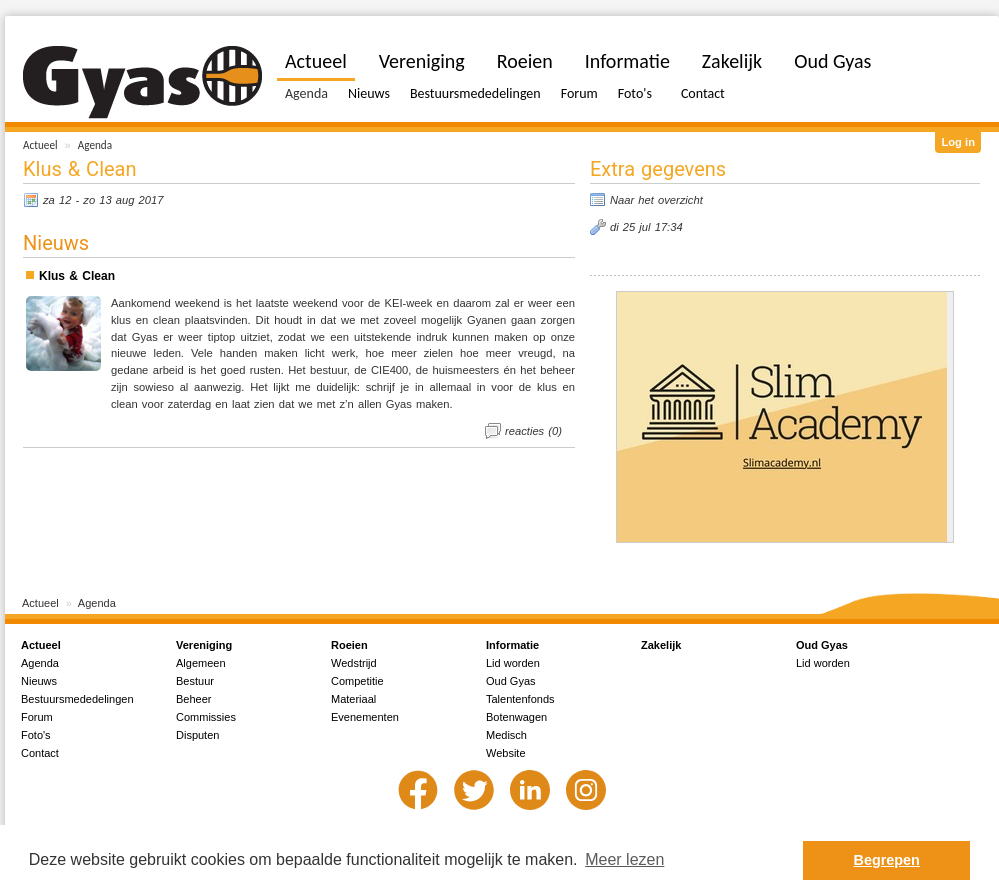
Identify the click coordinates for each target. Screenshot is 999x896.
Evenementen (365, 717)
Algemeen (201, 663)
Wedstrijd (354, 663)
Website (506, 753)
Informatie (627, 61)
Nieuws (369, 93)
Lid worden (513, 663)
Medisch (506, 735)
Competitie (357, 681)
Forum (579, 93)
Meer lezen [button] (624, 859)
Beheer (193, 699)
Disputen (197, 735)
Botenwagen (516, 717)
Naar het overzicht (656, 200)
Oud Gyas (832, 61)
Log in (958, 142)
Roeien (525, 61)
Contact (703, 93)
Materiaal (353, 699)
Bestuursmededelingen (475, 93)
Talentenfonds (520, 699)
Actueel (40, 145)
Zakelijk (732, 61)
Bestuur (195, 681)
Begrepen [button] (887, 860)
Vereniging (422, 61)
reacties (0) (533, 431)
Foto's (635, 93)
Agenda (95, 145)
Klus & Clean (77, 276)
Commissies (206, 717)
